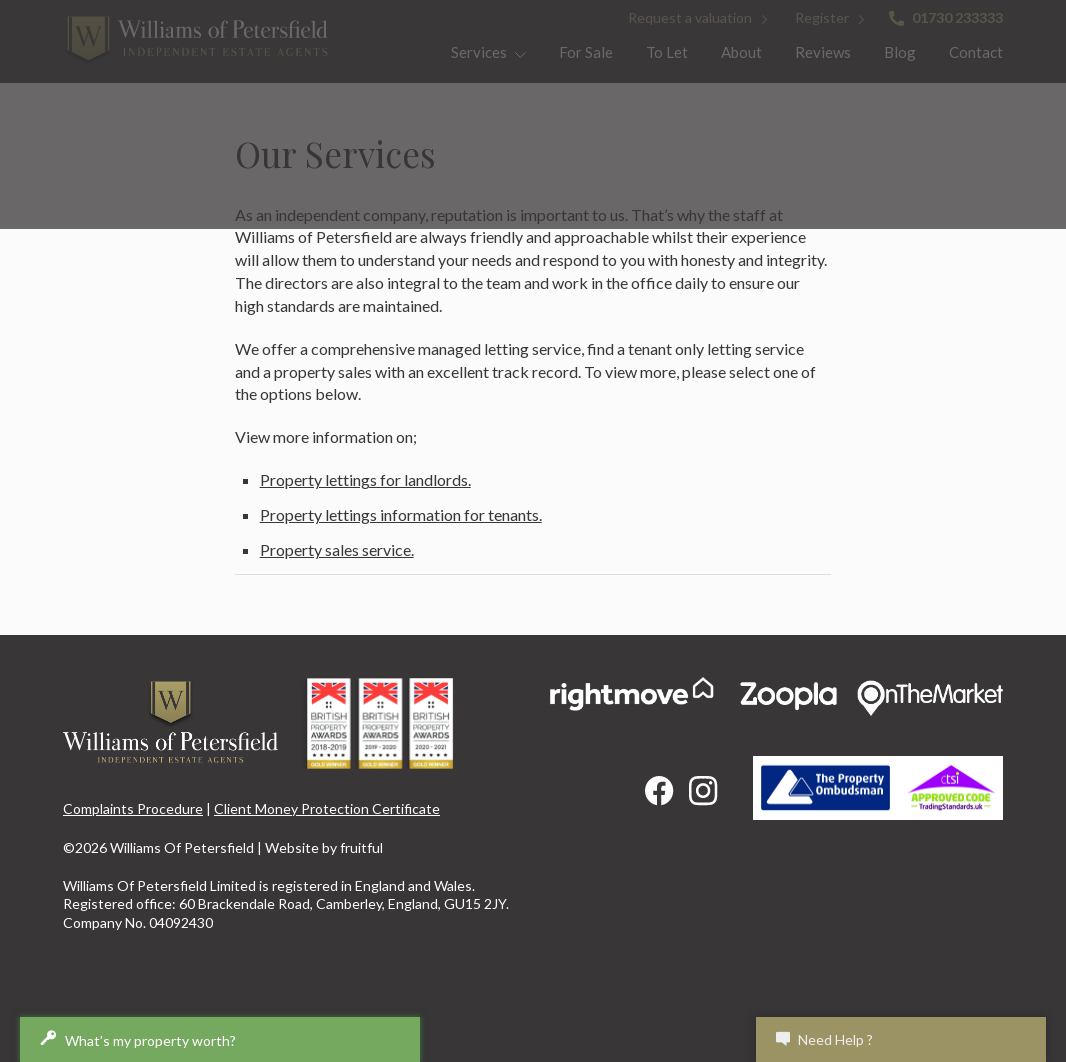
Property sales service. (337, 549)
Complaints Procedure (133, 808)
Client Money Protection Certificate (327, 808)
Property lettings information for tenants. (401, 514)
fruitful (361, 847)
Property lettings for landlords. (365, 479)
